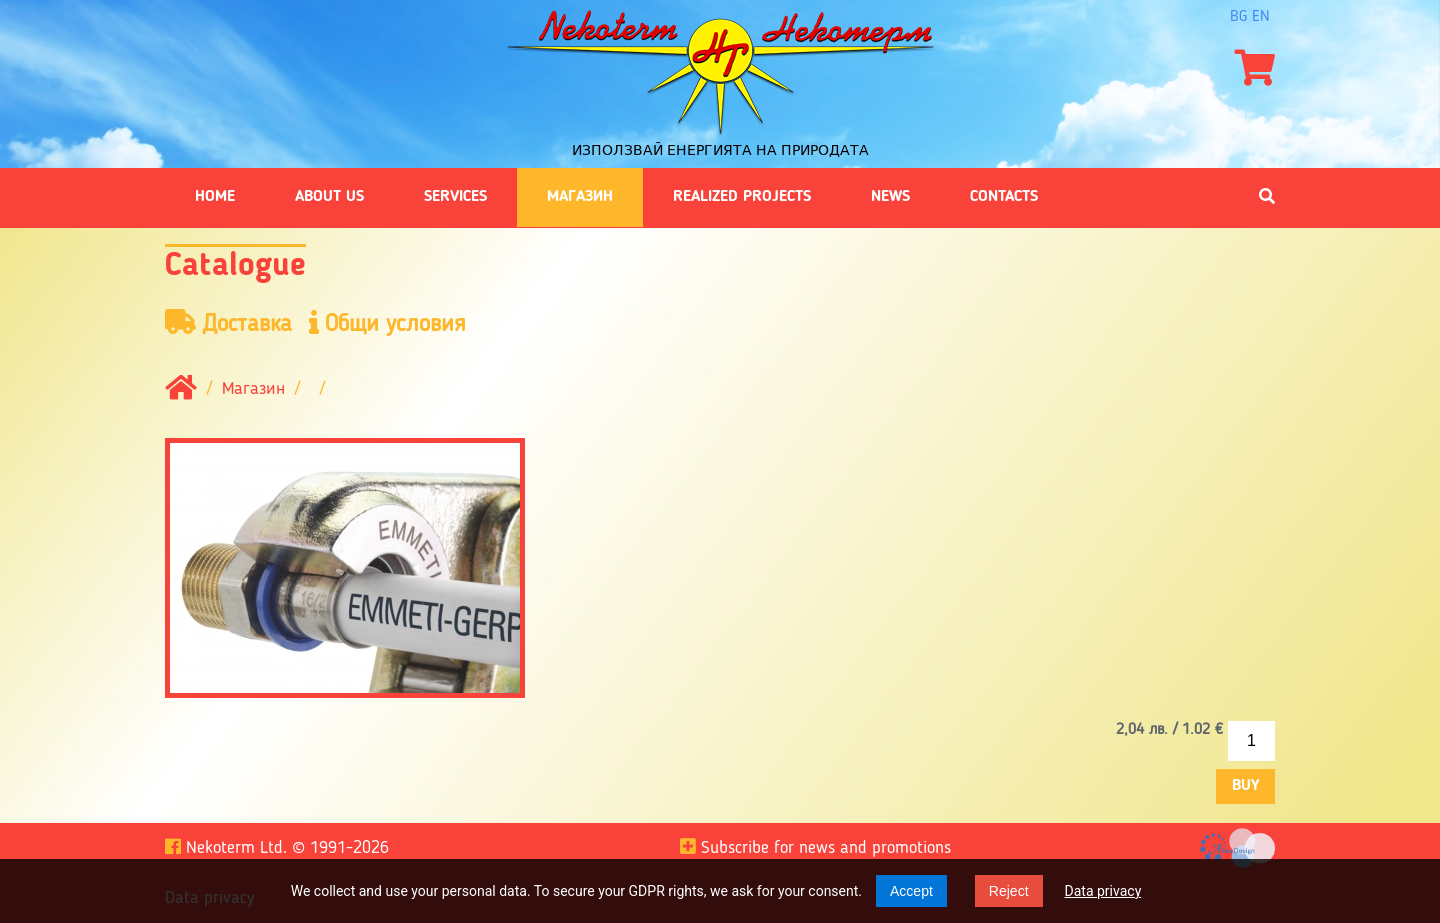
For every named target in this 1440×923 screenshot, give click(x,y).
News (890, 197)
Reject (1009, 891)
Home (215, 197)
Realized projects (742, 197)
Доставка (228, 323)
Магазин (580, 197)
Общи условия (387, 323)
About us (329, 197)
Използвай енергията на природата (720, 150)
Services (455, 197)
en (1261, 17)
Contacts (1004, 197)
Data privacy (1103, 891)
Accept (911, 891)
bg (1238, 17)
